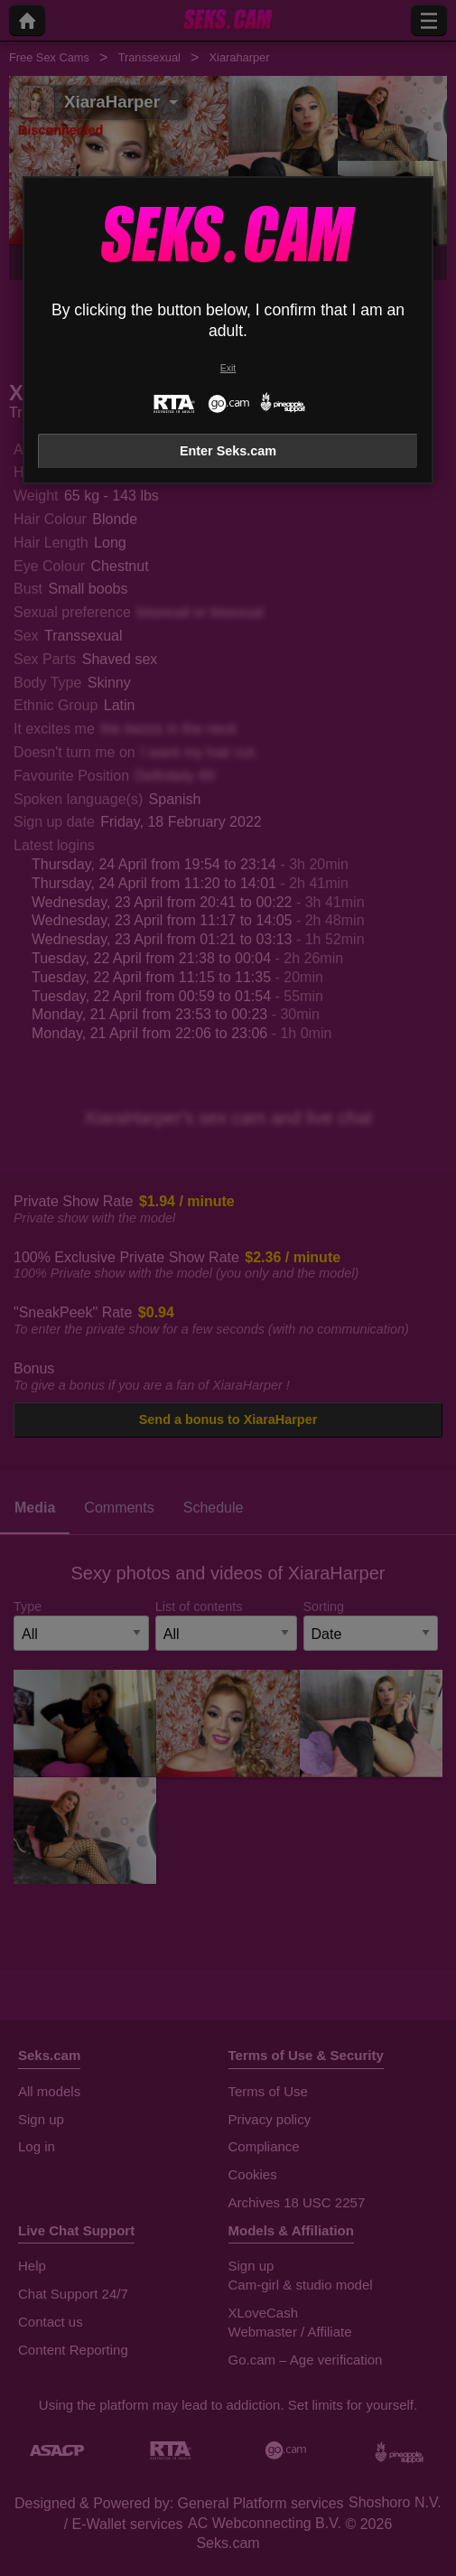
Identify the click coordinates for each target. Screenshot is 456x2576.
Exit (228, 368)
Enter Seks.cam (228, 451)
